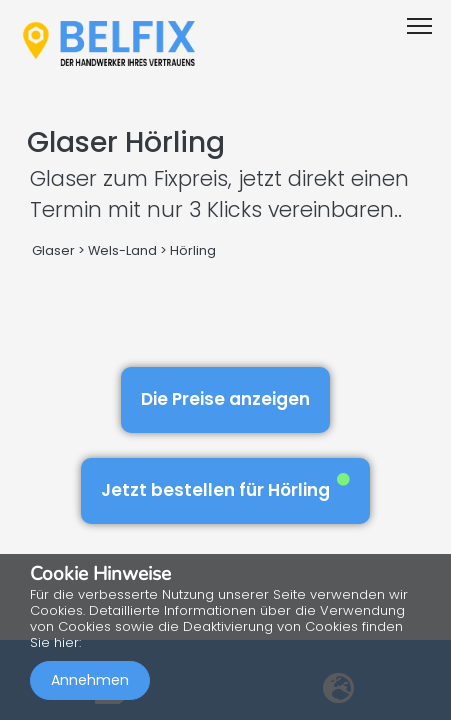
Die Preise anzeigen (225, 399)
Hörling (193, 250)
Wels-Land (122, 250)
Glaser (53, 250)
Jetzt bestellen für (225, 487)
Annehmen (90, 680)
